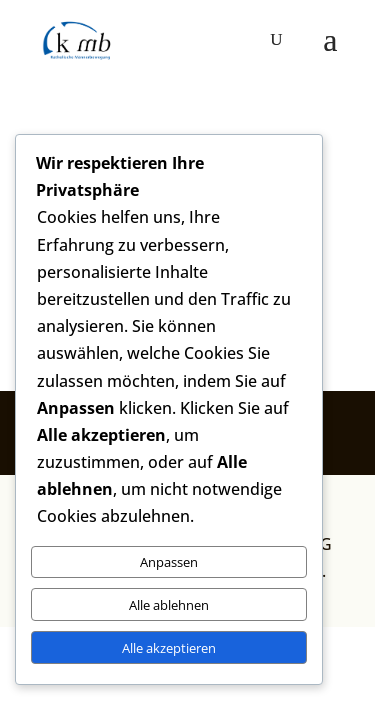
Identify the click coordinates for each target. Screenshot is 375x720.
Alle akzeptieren (169, 648)
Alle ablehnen (169, 605)
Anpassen (169, 562)
